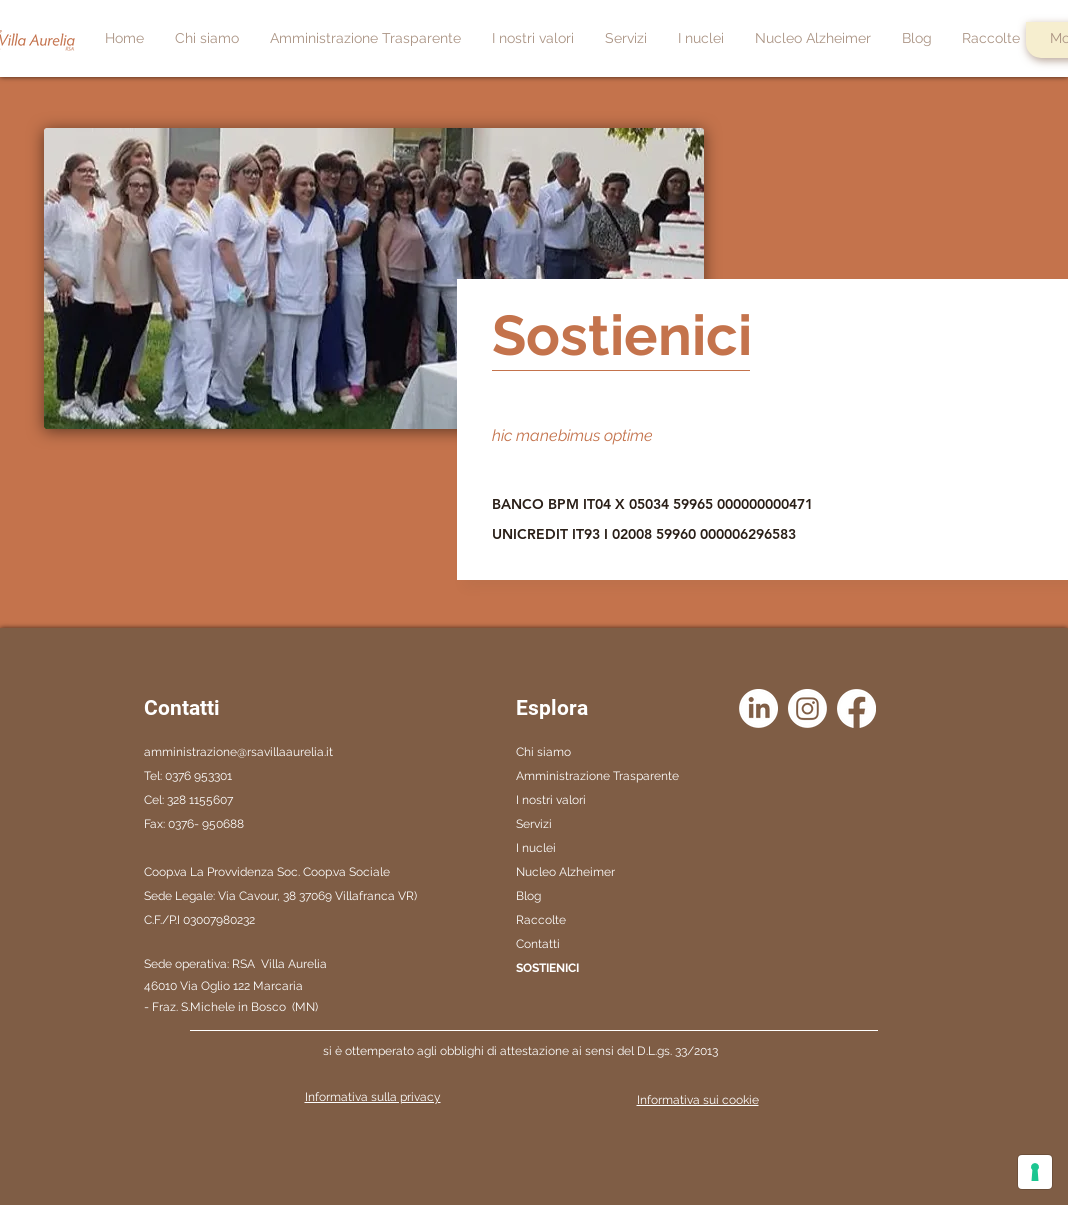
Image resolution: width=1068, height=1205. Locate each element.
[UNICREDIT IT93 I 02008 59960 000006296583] (655, 534)
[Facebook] (856, 708)
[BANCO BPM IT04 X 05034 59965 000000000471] (661, 504)
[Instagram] (807, 708)
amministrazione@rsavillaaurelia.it (238, 752)
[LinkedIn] (758, 708)
